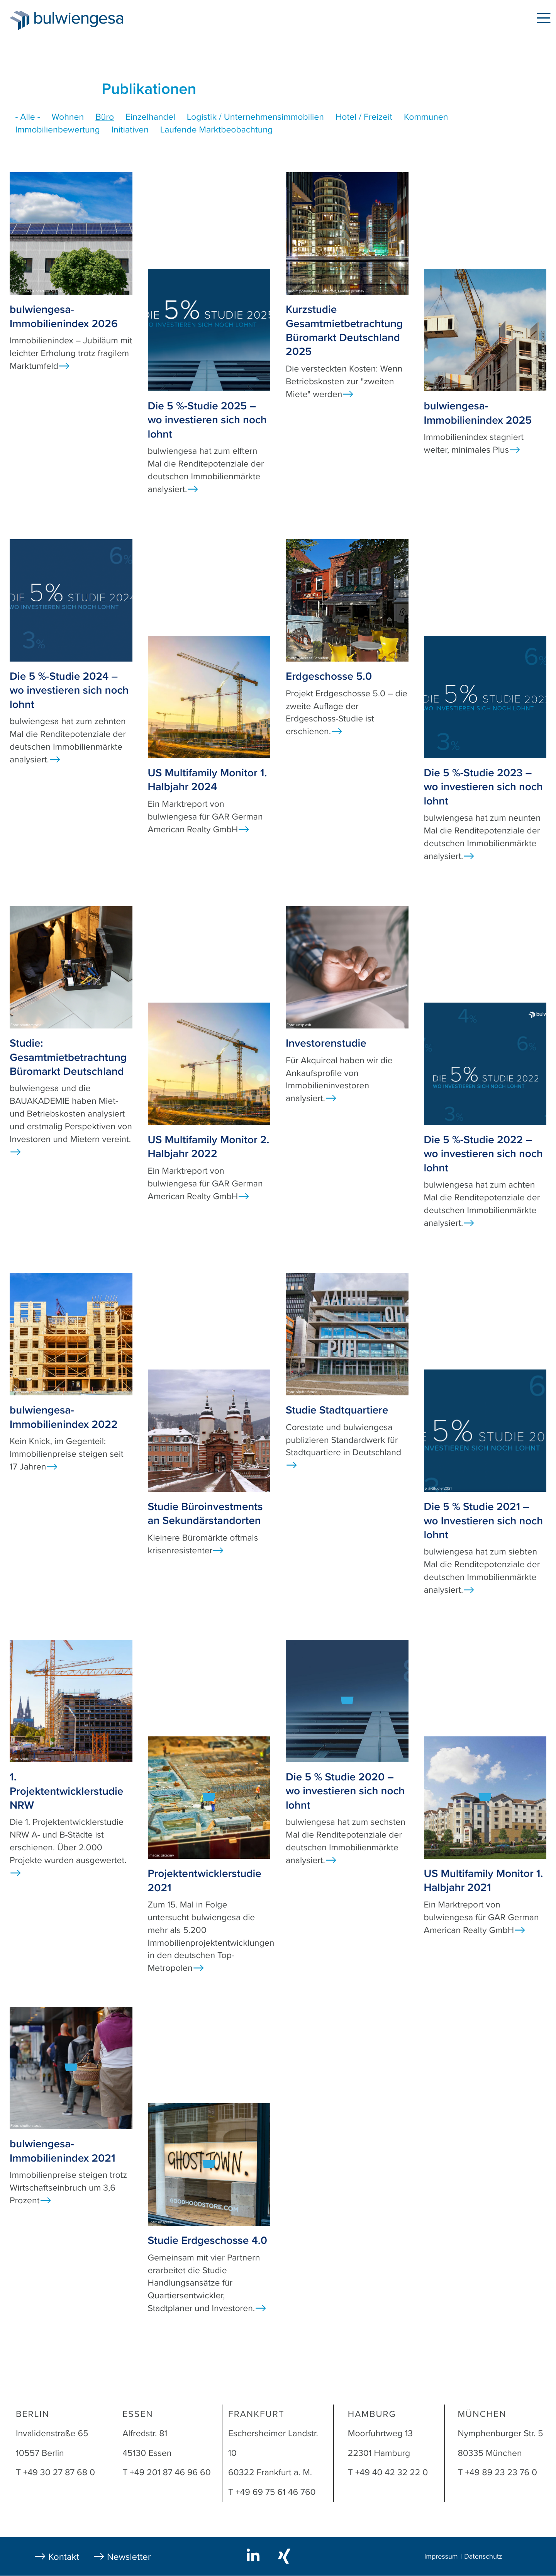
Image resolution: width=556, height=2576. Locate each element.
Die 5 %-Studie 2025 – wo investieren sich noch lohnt (207, 420)
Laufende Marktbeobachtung (216, 129)
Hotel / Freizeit (364, 117)
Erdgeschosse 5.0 (329, 676)
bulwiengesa (90, 20)
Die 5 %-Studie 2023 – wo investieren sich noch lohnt (483, 787)
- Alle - (27, 117)
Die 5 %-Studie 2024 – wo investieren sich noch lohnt (69, 690)
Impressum (441, 2556)
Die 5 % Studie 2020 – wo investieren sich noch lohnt (345, 1791)
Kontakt (63, 2556)
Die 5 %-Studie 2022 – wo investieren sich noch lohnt (483, 1153)
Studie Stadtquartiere (337, 1410)
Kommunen (426, 117)
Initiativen (130, 129)
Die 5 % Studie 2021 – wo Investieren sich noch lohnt (483, 1520)
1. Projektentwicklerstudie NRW (66, 1791)
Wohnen (68, 117)
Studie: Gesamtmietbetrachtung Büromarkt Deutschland (68, 1057)
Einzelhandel (150, 117)
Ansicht (64, 366)
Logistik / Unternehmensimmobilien (255, 117)
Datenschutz (483, 2556)
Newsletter (129, 2556)
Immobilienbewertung (57, 129)
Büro (104, 117)
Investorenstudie (326, 1043)
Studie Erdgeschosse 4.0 (207, 2240)
